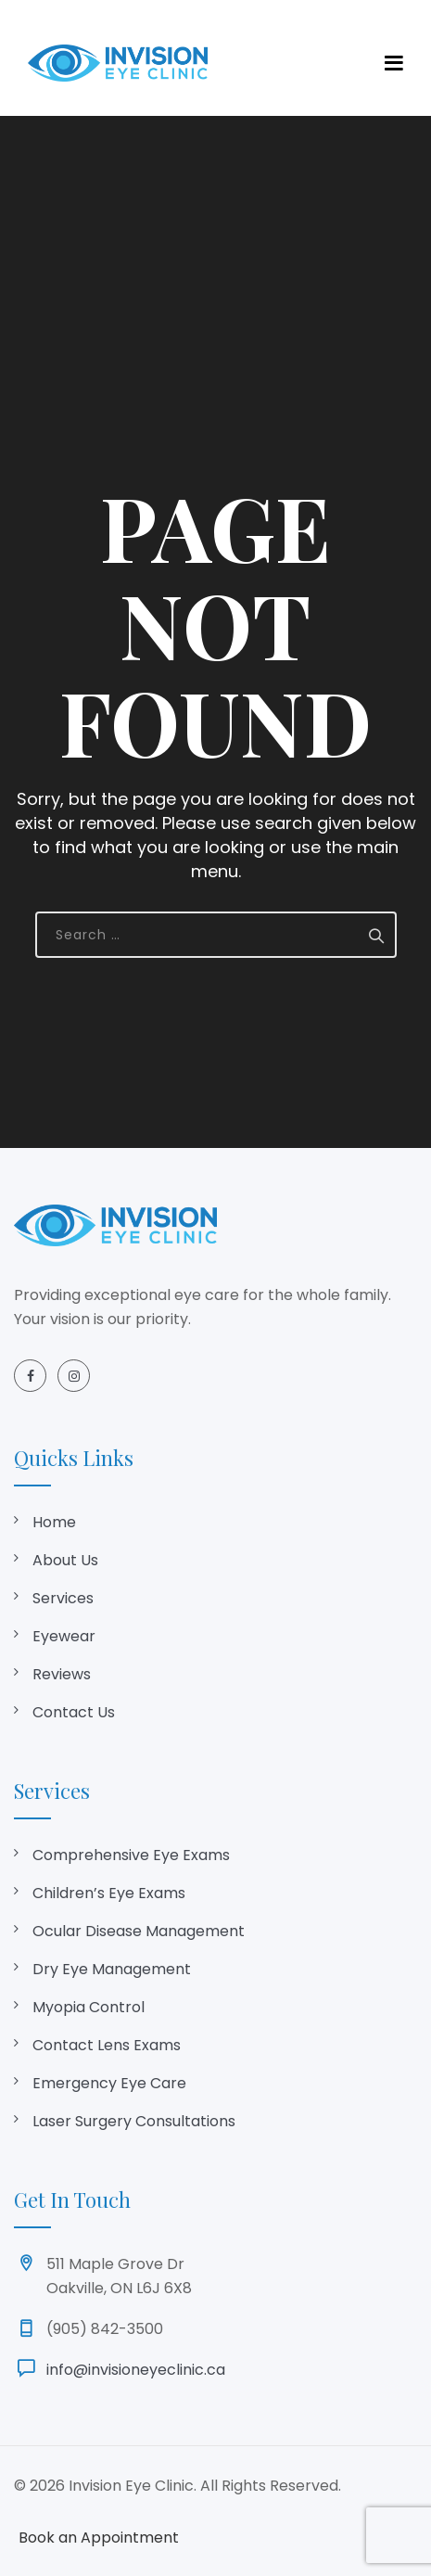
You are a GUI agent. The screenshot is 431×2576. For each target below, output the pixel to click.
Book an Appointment (99, 2537)
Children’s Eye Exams (108, 1893)
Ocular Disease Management (138, 1931)
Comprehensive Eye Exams (131, 1855)
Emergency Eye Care (109, 2083)
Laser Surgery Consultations (133, 2121)
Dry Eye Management (111, 1969)
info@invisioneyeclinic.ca (135, 2369)
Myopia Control (88, 2007)
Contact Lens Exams (106, 2045)
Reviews (61, 1674)
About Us (65, 1560)
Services (63, 1598)
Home (54, 1522)
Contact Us (73, 1712)
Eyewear (63, 1636)
